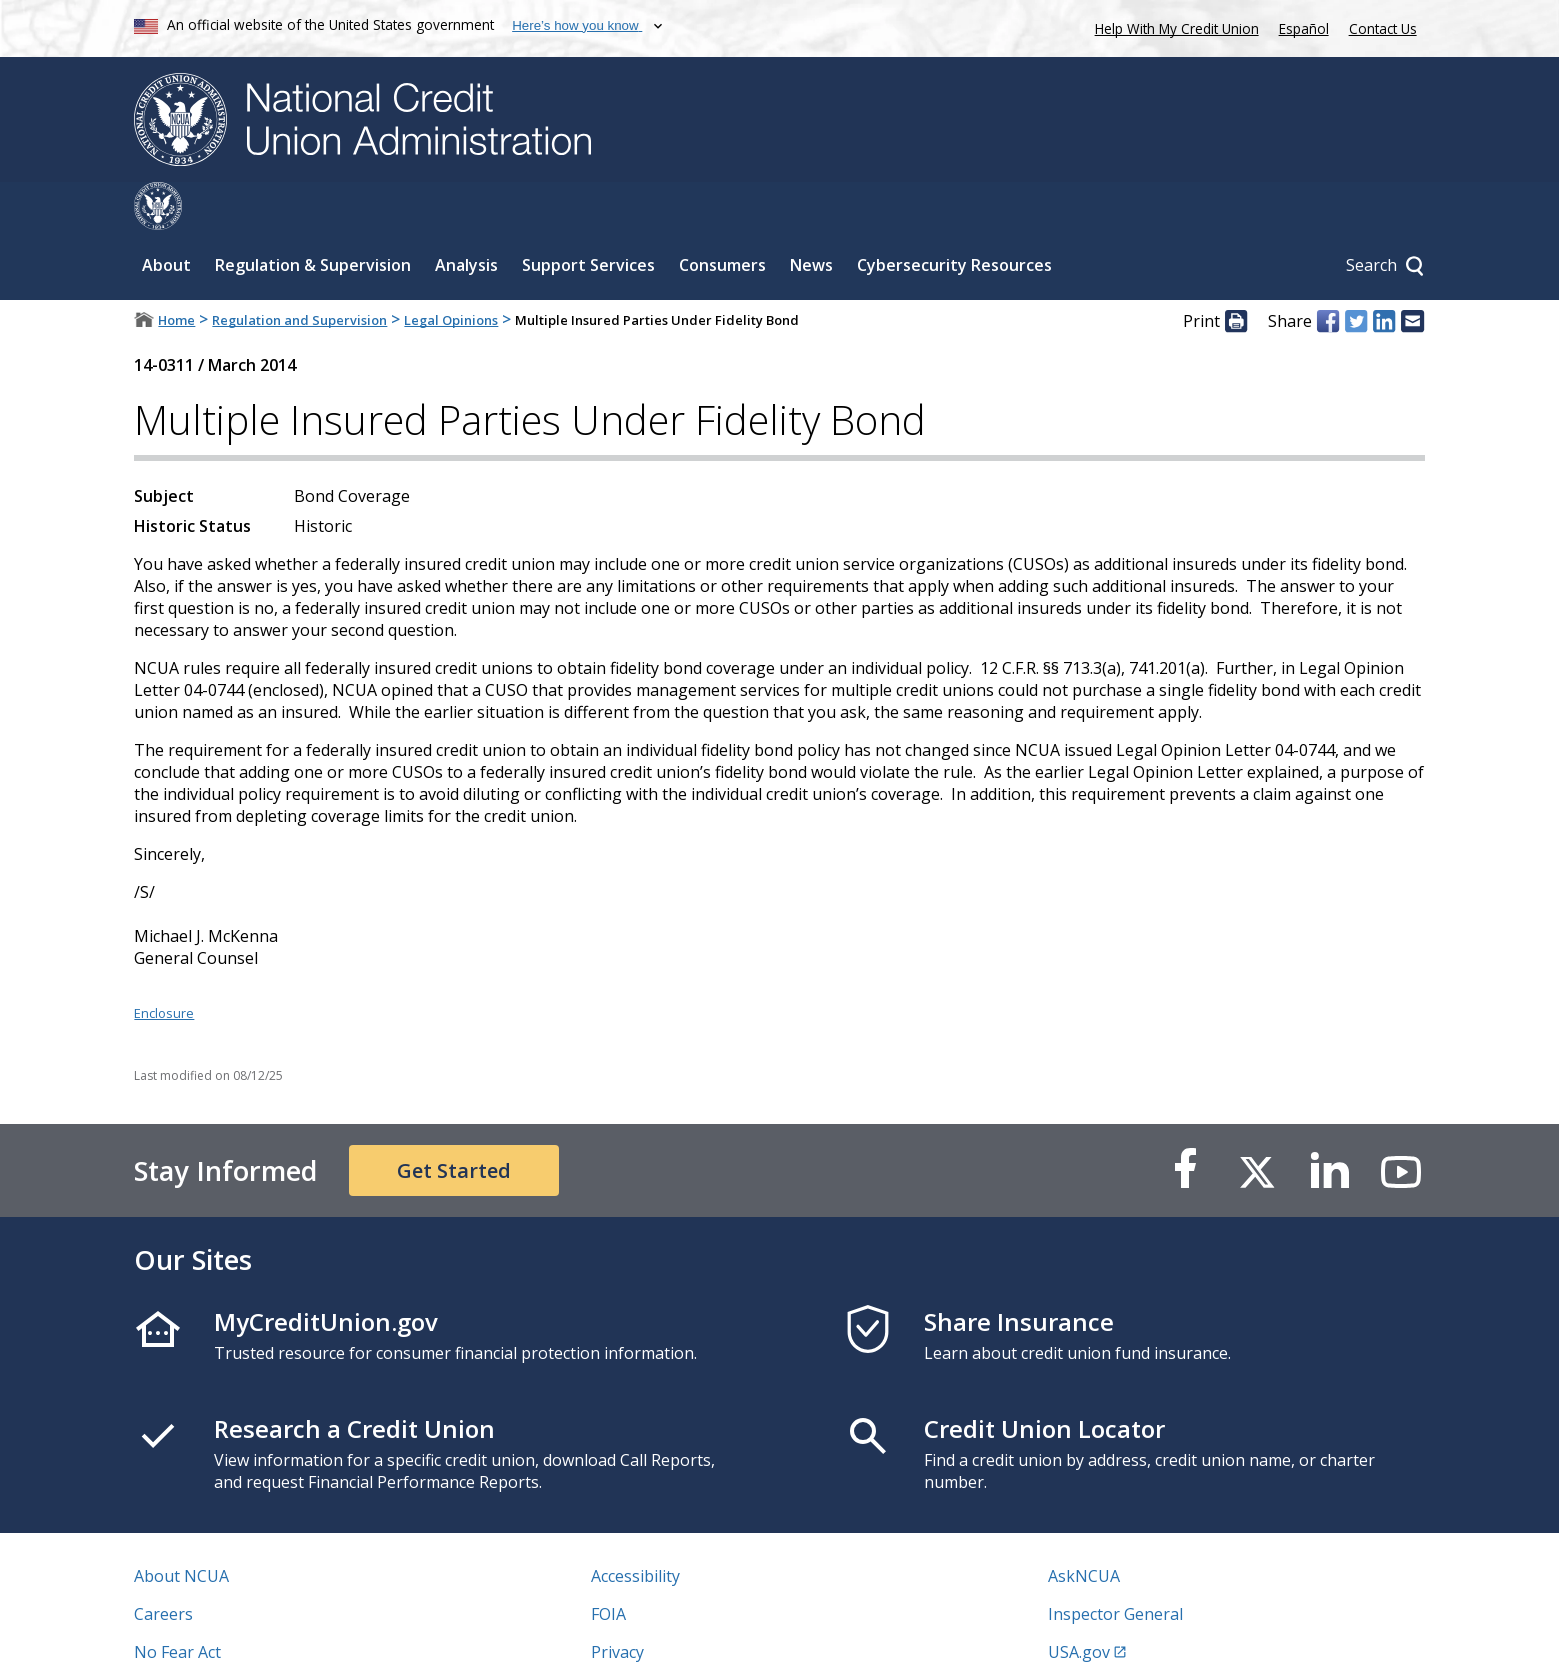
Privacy (617, 1604)
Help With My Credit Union (1173, 26)
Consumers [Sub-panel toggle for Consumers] (722, 217)
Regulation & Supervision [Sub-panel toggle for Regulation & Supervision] (313, 217)
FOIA (608, 1566)
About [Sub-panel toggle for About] (166, 217)
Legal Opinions (451, 272)
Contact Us (1383, 28)
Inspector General (1115, 1566)
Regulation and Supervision (299, 272)
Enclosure (164, 965)
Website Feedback (658, 1642)
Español (1304, 28)
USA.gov (1079, 1604)
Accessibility (635, 1528)
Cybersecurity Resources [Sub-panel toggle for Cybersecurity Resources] (954, 217)
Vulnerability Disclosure (223, 1642)
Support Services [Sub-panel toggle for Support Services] (588, 217)
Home (176, 272)
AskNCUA (1084, 1528)
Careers (163, 1566)
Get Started (454, 1122)
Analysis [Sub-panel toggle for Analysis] (466, 217)
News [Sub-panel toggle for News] (811, 217)
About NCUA (181, 1528)
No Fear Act (177, 1604)
